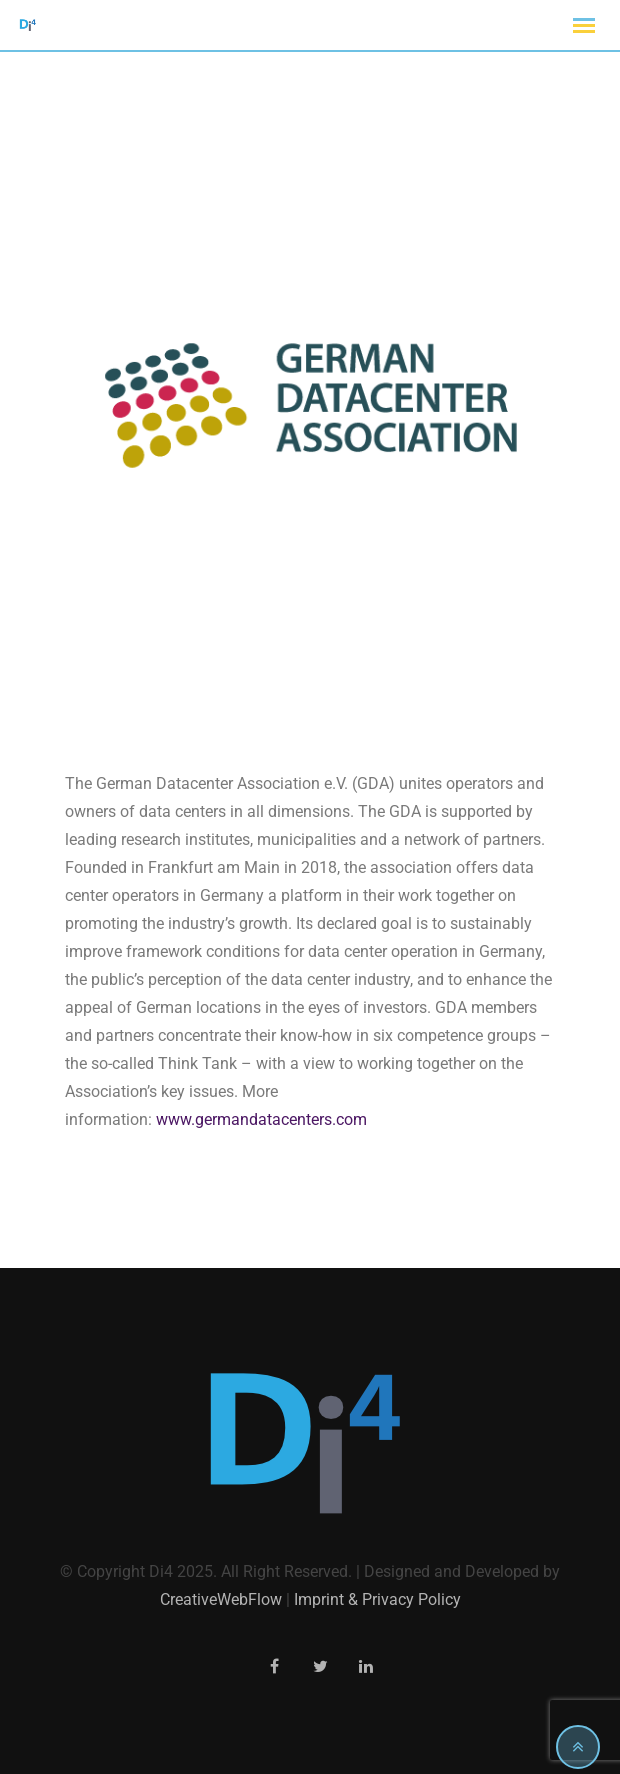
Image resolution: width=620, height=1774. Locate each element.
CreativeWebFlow (221, 1599)
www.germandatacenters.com (261, 1119)
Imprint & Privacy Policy (377, 1599)
